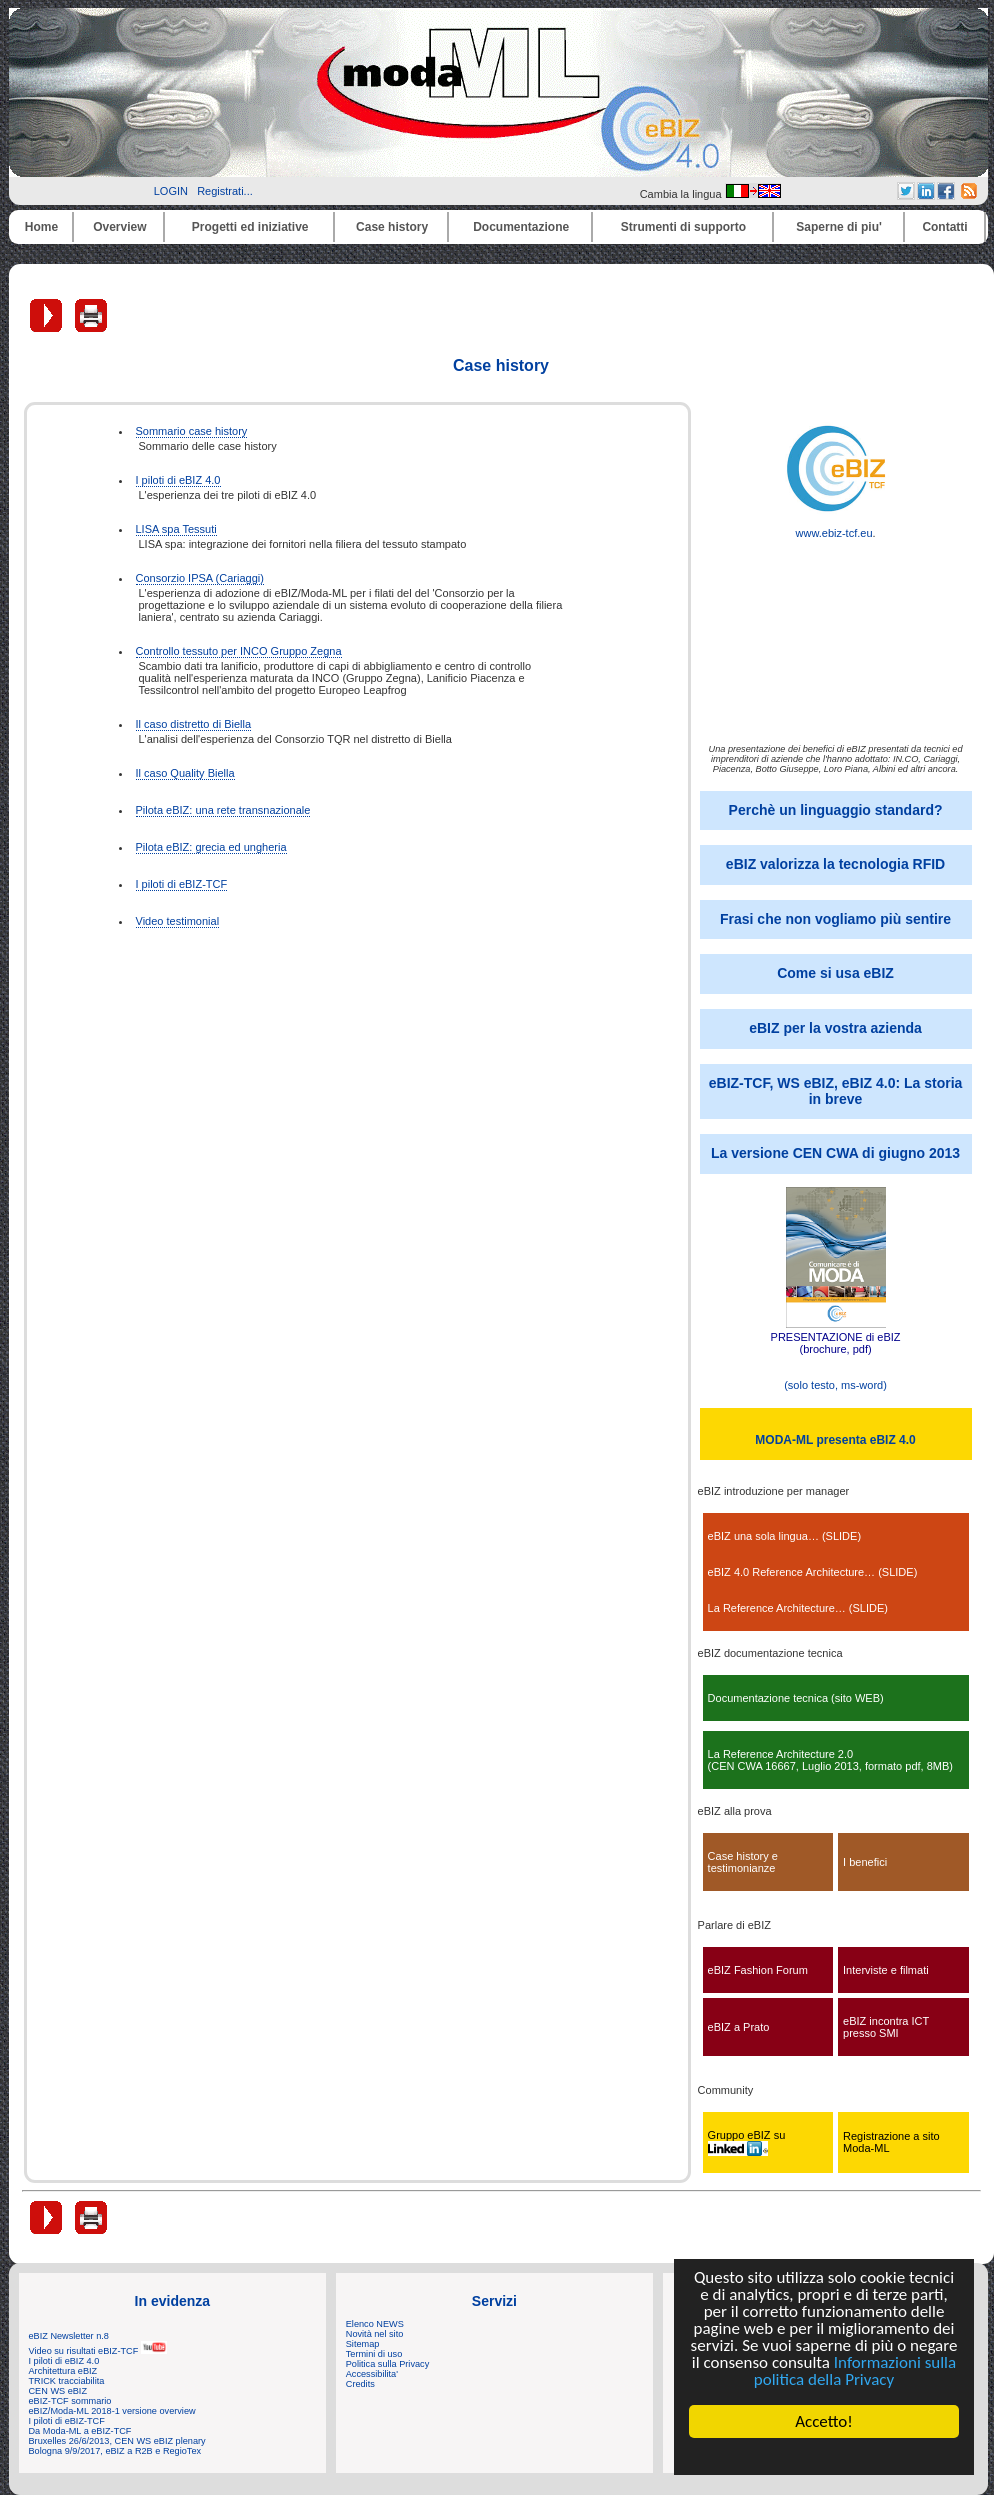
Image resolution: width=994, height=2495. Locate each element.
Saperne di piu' (839, 227)
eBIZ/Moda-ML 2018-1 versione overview (112, 2411)
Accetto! (824, 2421)
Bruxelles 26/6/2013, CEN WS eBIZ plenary (117, 2441)
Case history (392, 227)
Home (41, 227)
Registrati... (225, 191)
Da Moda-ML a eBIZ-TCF (80, 2431)
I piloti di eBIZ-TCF (182, 884)
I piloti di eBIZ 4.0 (178, 480)
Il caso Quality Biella (185, 773)
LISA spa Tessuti (176, 529)
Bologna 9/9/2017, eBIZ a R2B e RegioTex (115, 2451)
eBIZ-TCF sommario (70, 2401)
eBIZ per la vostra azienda (835, 1028)
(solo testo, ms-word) (835, 1385)
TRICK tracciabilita (67, 2381)
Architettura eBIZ (63, 2371)
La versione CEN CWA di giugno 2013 (835, 1153)
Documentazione (521, 227)
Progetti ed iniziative (250, 227)
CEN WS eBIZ (58, 2391)
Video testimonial (178, 921)
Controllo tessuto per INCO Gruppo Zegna (239, 651)
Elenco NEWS (375, 2324)
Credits (360, 2384)
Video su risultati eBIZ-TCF (98, 2351)
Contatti (944, 227)
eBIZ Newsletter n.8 (69, 2336)
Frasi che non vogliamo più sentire (835, 919)
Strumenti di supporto (683, 227)
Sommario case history (192, 431)
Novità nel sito (375, 2334)
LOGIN (171, 191)
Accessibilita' (372, 2374)
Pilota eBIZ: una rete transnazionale (223, 810)
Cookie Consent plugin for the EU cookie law (824, 2456)
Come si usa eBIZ (835, 973)
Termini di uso (374, 2354)
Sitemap (363, 2344)
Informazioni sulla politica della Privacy (855, 2371)
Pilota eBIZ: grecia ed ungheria (211, 847)
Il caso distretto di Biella (194, 724)
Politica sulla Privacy (387, 2364)
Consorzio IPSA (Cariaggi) (200, 578)
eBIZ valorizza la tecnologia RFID (835, 864)
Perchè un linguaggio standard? (836, 810)
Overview (119, 227)
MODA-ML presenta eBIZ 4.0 (835, 1440)
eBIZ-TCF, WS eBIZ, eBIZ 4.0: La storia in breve (836, 1091)
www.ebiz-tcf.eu (836, 528)
